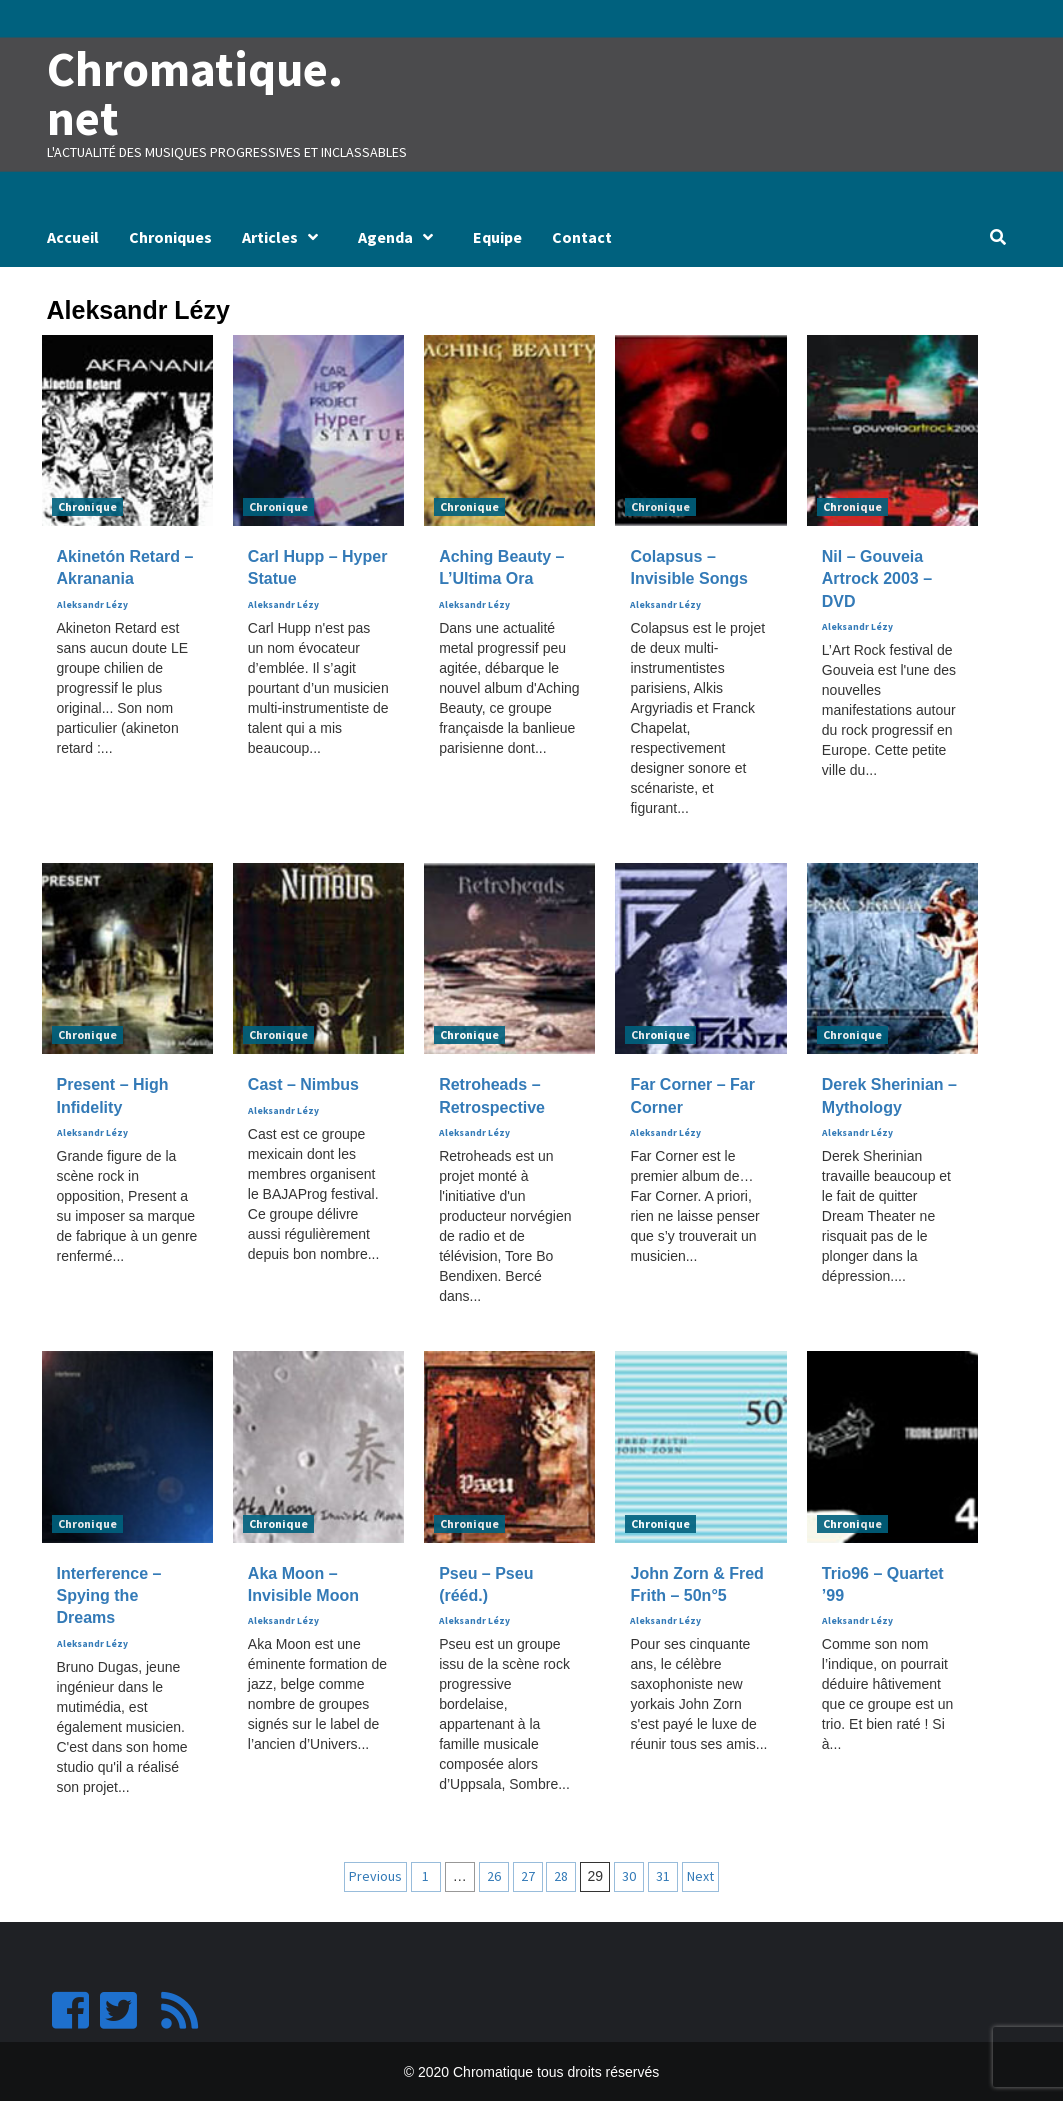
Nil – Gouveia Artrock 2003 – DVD (877, 578)
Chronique (87, 505)
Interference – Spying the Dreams (109, 1594)
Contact (582, 236)
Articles (285, 236)
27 (528, 1875)
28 (561, 1875)
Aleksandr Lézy (92, 604)
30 (629, 1875)
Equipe (497, 236)
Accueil (73, 236)
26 (494, 1875)
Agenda (400, 236)
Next (700, 1875)
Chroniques (170, 236)
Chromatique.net (193, 93)
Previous (375, 1875)
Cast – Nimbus (303, 1083)
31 (663, 1875)
